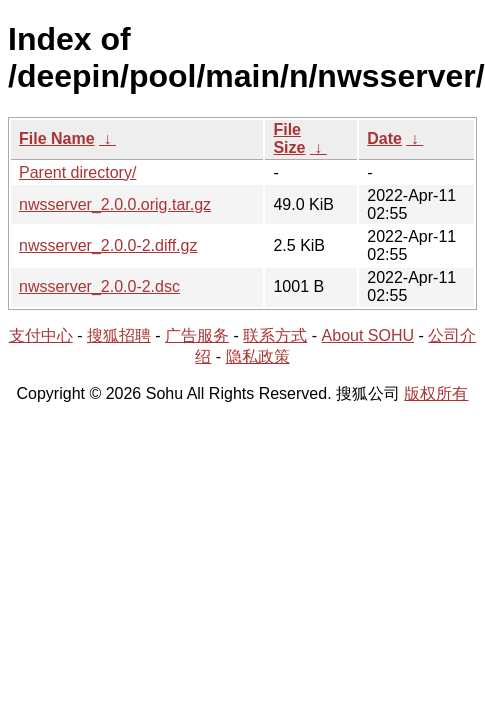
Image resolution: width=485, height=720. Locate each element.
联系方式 (275, 335)
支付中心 (41, 335)
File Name (57, 138)
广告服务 (197, 335)
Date (384, 138)
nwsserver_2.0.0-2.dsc (99, 286)
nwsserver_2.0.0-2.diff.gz (108, 245)
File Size (289, 138)
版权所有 (436, 393)
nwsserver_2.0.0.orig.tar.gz (115, 204)
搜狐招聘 (119, 335)
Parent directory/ (77, 172)
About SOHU (368, 335)
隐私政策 (258, 356)
